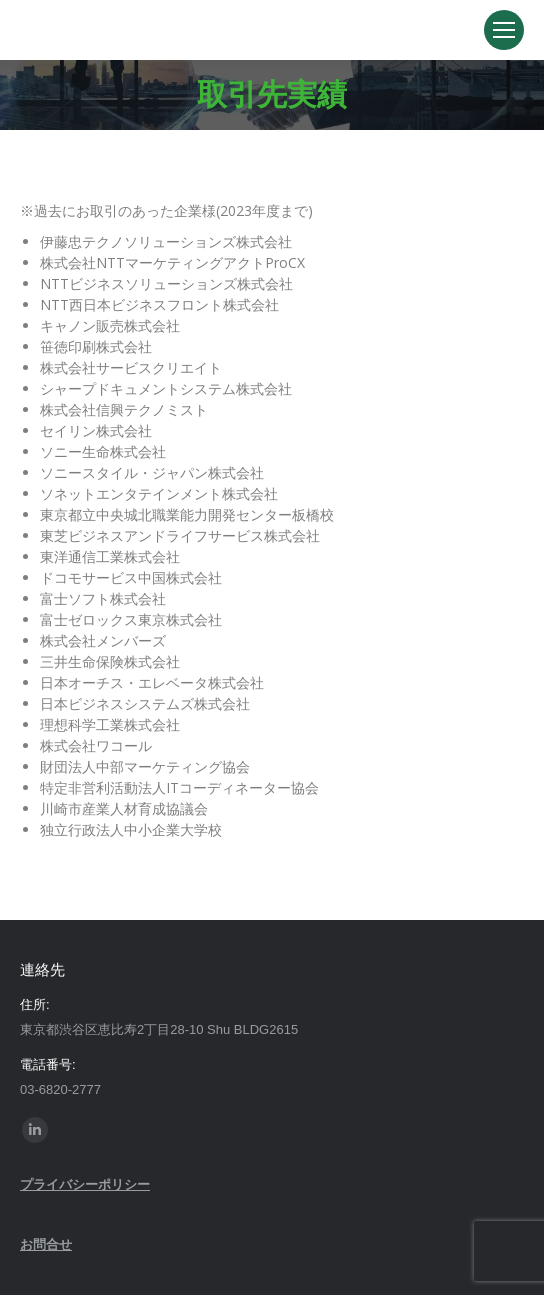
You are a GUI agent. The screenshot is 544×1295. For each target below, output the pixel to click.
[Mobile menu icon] (504, 30)
